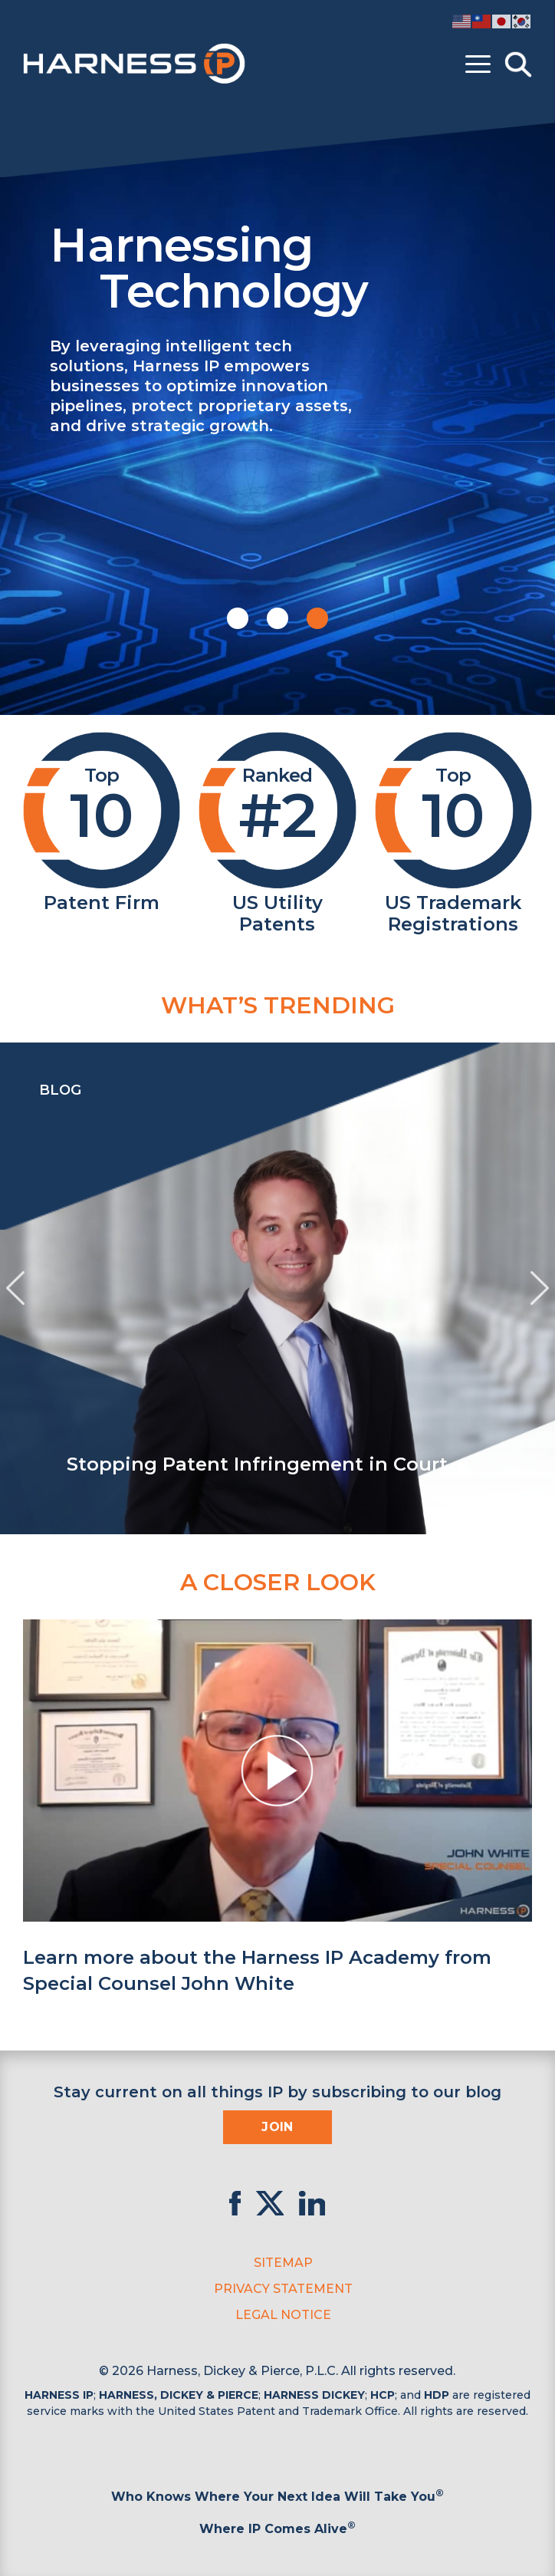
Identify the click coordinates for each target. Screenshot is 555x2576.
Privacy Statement (283, 2288)
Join (277, 2127)
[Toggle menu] (478, 64)
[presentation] (15, 1288)
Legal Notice (283, 2315)
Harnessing (291, 266)
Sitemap (283, 2262)
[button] (238, 618)
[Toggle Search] (518, 64)
